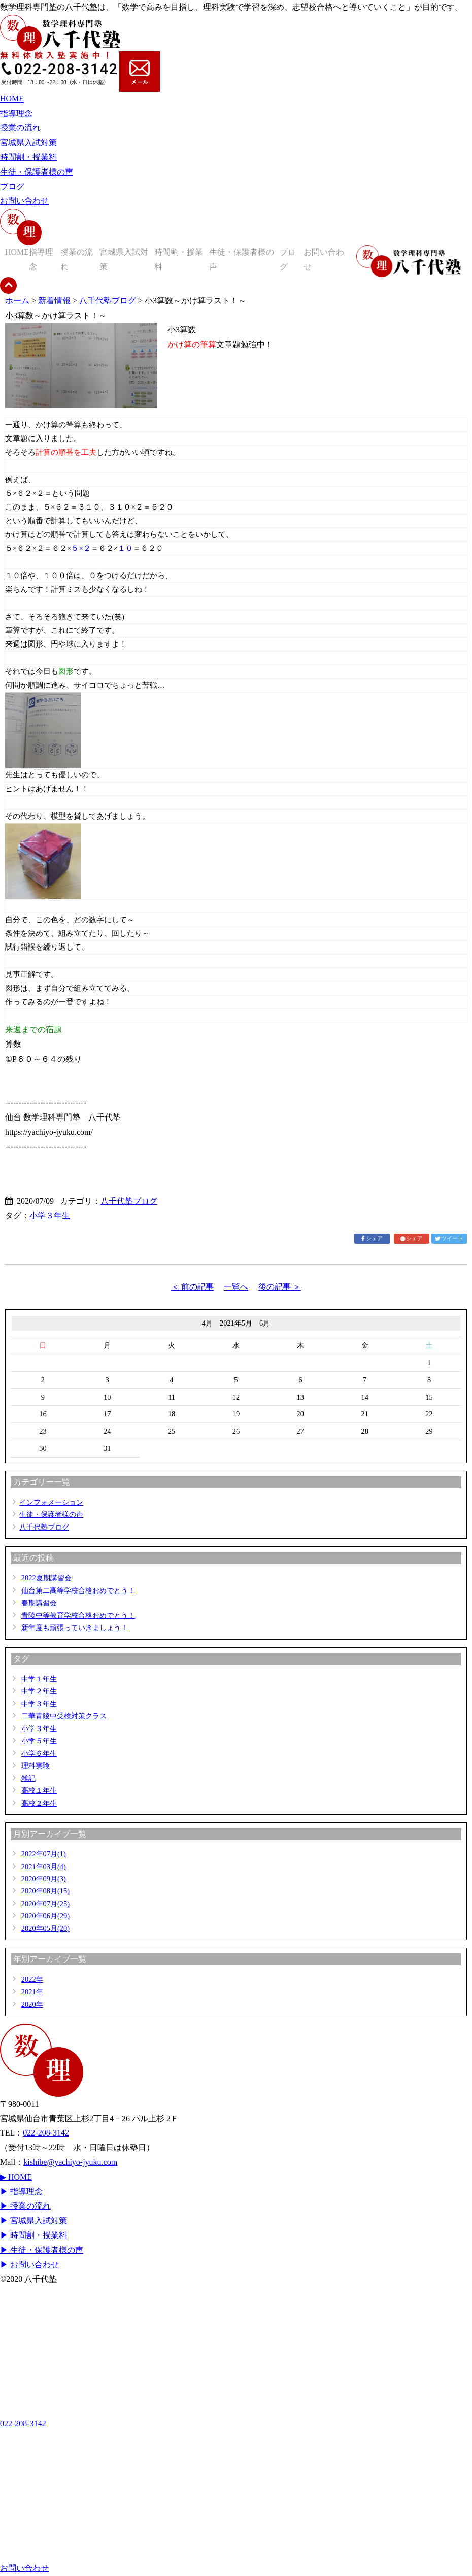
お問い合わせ (24, 200)
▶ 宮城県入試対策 (33, 2220)
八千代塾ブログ (107, 300)
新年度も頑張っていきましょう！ (74, 1627)
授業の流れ (20, 127)
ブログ (12, 186)
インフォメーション (51, 1502)
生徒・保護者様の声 (36, 171)
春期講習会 (39, 1603)
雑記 (28, 1778)
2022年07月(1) (43, 1854)
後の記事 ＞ (279, 1286)
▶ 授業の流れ (25, 2205)
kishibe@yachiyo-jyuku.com (70, 2162)
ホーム (17, 300)
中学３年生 (39, 1704)
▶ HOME (16, 2177)
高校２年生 (39, 1803)
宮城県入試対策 (28, 142)
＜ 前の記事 (192, 1286)
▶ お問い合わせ (29, 2264)
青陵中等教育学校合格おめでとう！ (78, 1615)
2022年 (32, 1979)
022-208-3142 (46, 2132)
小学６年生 (39, 1753)
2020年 (32, 2004)
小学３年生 (49, 1215)
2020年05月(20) (45, 1928)
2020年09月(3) (43, 1879)
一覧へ (236, 1286)
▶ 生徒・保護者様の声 (41, 2250)
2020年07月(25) (45, 1904)
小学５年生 (39, 1741)
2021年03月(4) (43, 1866)
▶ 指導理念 (21, 2191)
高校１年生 (39, 1790)
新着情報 (54, 300)
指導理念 (16, 113)
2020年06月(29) (45, 1916)
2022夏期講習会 (46, 1578)
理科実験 (35, 1765)
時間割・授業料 (28, 157)
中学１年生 (39, 1679)
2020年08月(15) (45, 1891)
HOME (12, 98)
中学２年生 (39, 1691)
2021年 (32, 1992)
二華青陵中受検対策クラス (64, 1716)
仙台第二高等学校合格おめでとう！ (78, 1590)
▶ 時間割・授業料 (33, 2235)
